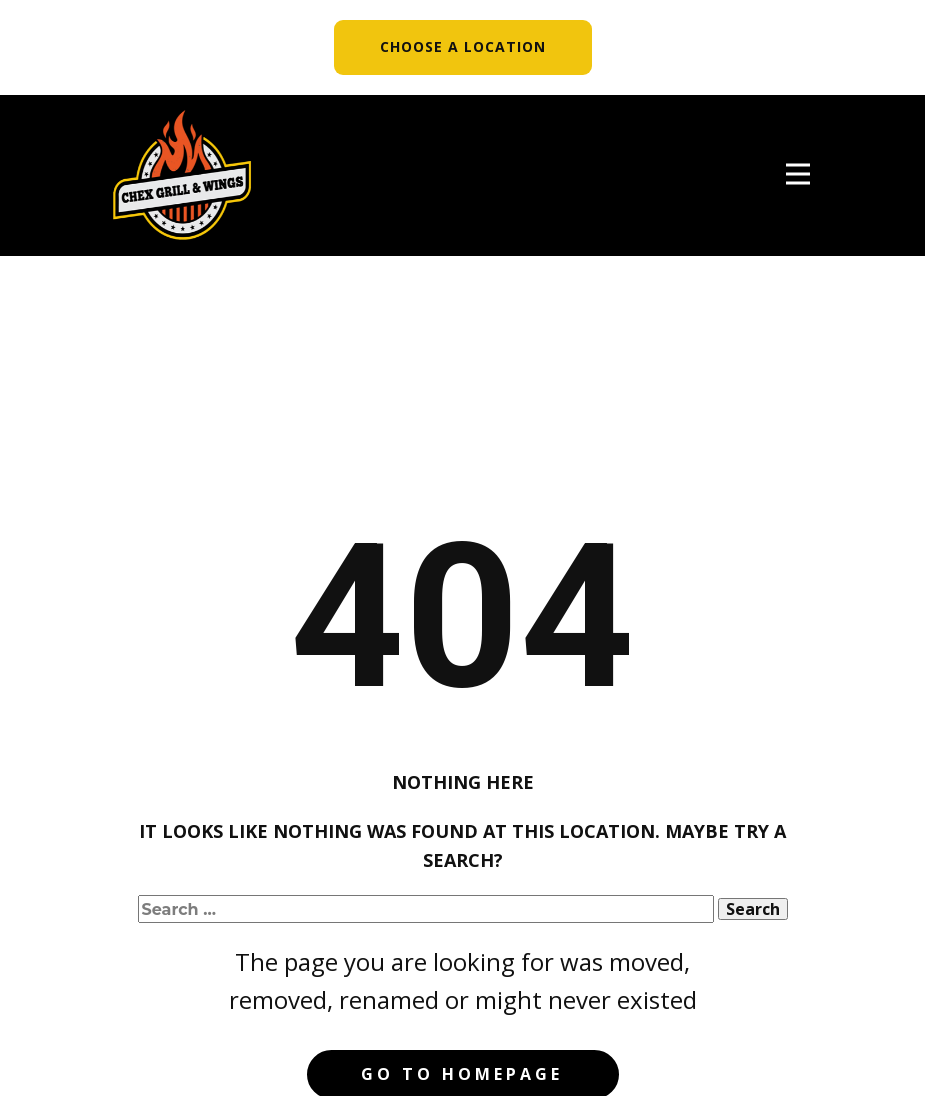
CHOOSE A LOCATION (463, 46)
